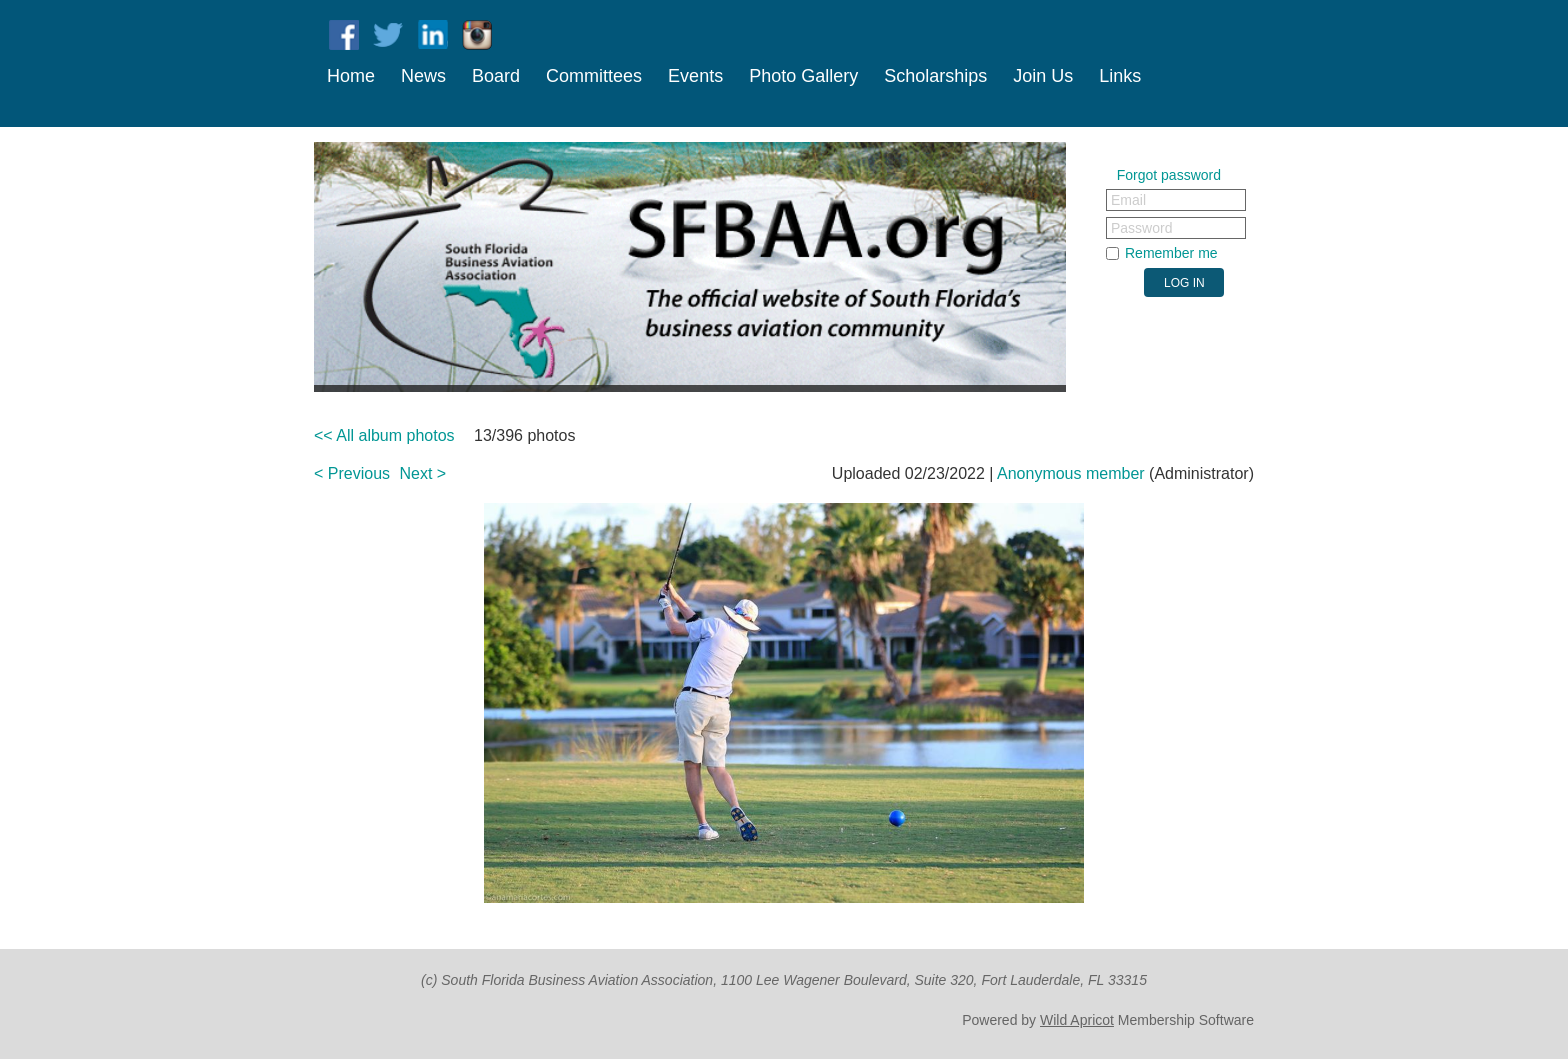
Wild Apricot (1077, 1020)
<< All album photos (384, 435)
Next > (423, 473)
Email (1128, 200)
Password (1141, 228)
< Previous (352, 473)
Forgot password (1169, 175)
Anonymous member (1071, 473)
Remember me (1171, 253)
